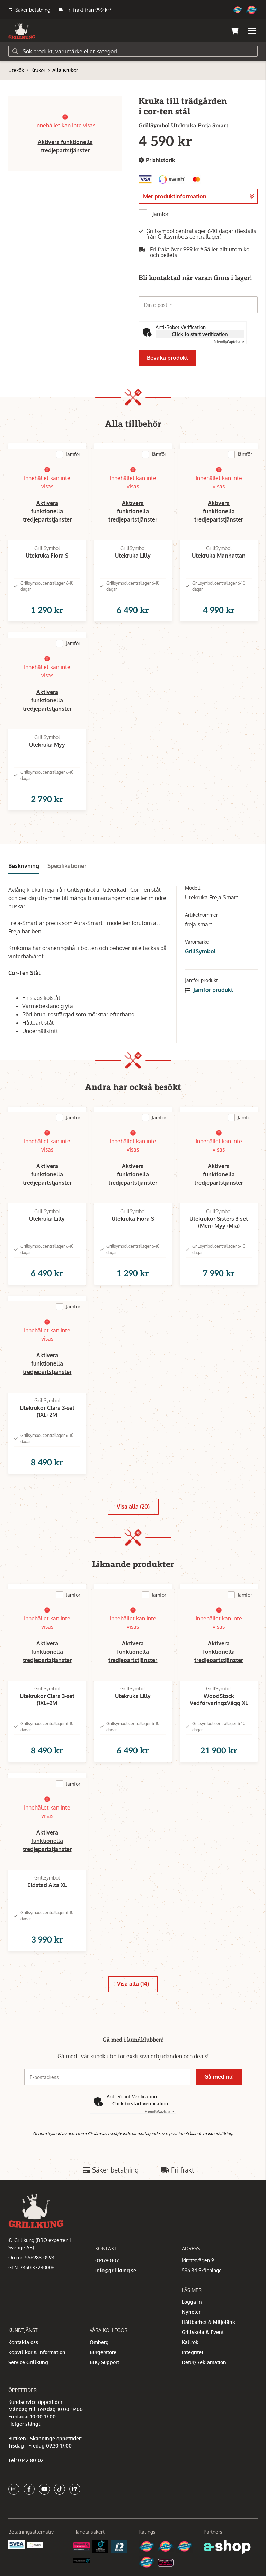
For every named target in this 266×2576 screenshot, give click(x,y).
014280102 (107, 2260)
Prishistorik (157, 160)
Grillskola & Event (203, 2332)
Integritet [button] (192, 2352)
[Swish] (35, 2545)
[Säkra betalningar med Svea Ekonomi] (16, 2544)
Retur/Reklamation (204, 2362)
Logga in (192, 2302)
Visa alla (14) (133, 1983)
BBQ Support (104, 2362)
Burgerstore (103, 2352)
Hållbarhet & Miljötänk (208, 2322)
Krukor (38, 70)
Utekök (16, 70)
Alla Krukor (65, 70)
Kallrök (190, 2342)
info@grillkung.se (115, 2270)
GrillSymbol (200, 951)
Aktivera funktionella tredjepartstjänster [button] (47, 511)
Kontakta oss (23, 2342)
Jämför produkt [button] (209, 989)
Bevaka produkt (167, 357)
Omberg (99, 2342)
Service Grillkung (28, 2362)
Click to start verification (200, 334)
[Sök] (133, 51)
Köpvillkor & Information (36, 2352)
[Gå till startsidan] (21, 31)
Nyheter (191, 2312)
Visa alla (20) (133, 1506)
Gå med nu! (218, 2076)
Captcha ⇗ (229, 342)
